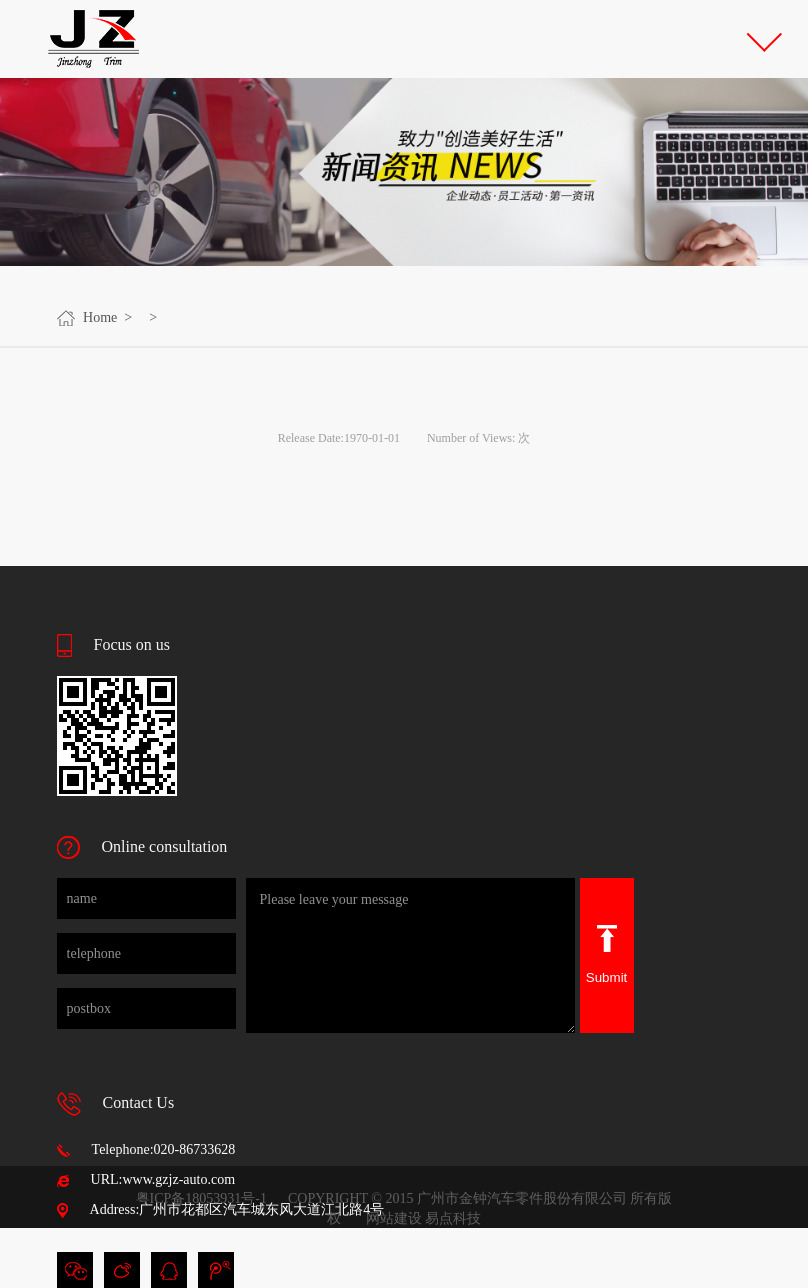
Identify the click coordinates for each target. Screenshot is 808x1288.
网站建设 (394, 1218)
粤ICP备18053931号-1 (201, 1198)
